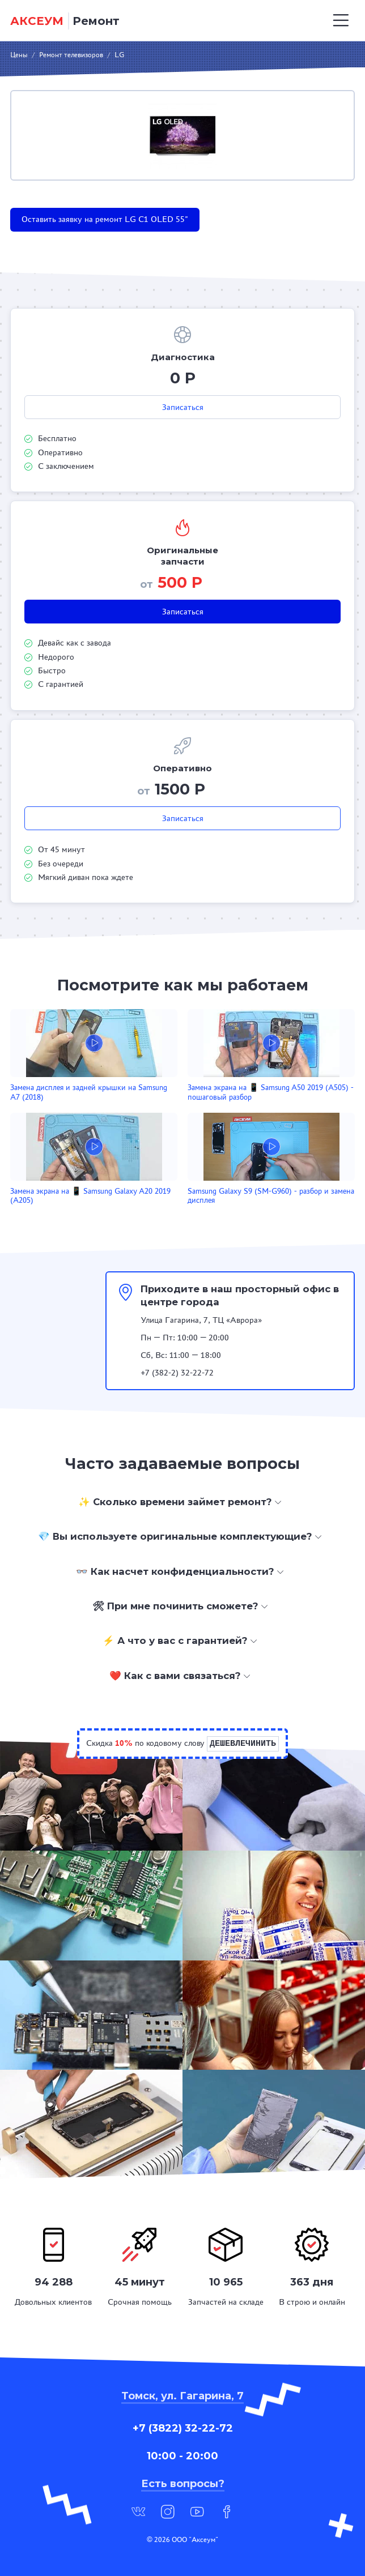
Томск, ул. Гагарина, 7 (182, 2396)
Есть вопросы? (182, 2483)
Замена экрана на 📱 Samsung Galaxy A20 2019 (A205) (90, 1196)
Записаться (182, 407)
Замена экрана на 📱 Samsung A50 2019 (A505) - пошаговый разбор (271, 1092)
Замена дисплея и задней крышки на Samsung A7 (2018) (88, 1092)
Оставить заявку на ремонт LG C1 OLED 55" (105, 219)
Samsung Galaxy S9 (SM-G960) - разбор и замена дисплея (271, 1196)
